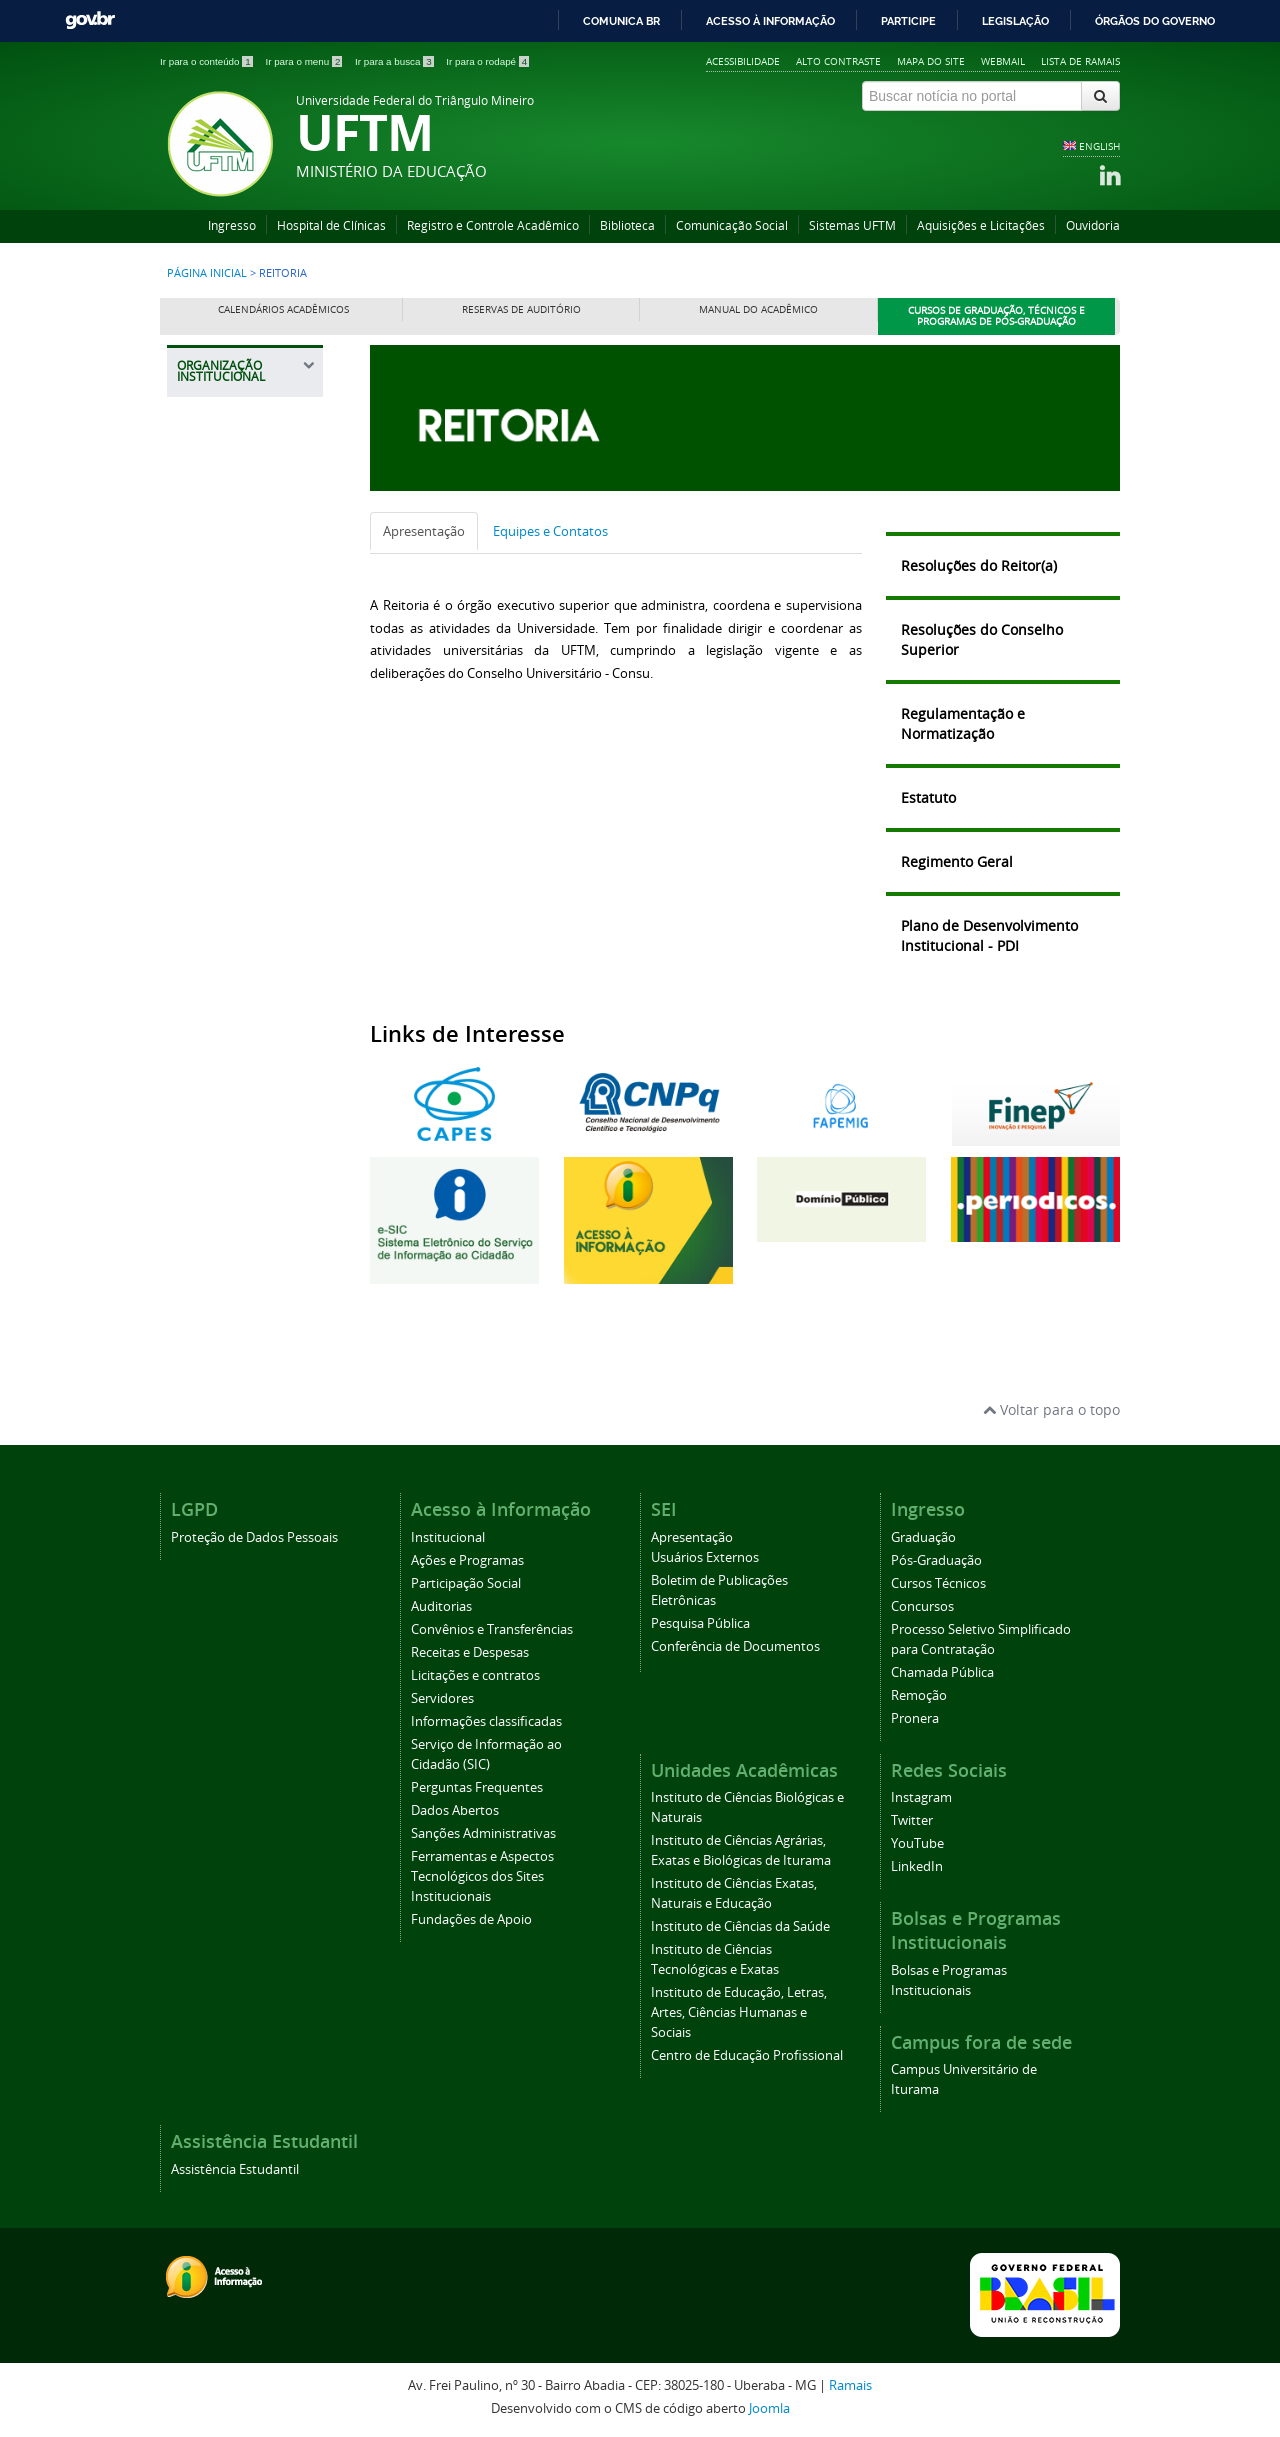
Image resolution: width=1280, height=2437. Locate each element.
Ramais (850, 2385)
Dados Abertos (455, 1810)
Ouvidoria (1093, 225)
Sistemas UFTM (852, 225)
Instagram (921, 1797)
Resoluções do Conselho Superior (982, 639)
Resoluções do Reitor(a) (979, 565)
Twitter (912, 1820)
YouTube (917, 1843)
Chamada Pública (942, 1672)
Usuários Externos (705, 1557)
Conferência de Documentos (735, 1646)
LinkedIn (917, 1866)
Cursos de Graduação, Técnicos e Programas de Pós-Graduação (996, 316)
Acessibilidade (743, 61)
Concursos (922, 1606)
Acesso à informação (770, 21)
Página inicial (207, 273)
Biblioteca (627, 225)
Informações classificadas (486, 1721)
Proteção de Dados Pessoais (254, 1537)
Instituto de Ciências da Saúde (740, 1926)
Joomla (769, 2408)
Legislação (1015, 21)
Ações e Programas (467, 1560)
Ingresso (232, 225)
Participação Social (466, 1583)
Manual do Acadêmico (758, 309)
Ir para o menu (305, 61)
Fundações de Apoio (471, 1919)
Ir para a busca (395, 61)
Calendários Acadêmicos (283, 309)
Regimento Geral (957, 861)
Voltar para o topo (1051, 1409)
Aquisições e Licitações (981, 225)
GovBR (90, 20)
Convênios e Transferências (492, 1629)
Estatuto (928, 797)
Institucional (448, 1537)
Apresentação (424, 531)
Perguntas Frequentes (477, 1787)
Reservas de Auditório (521, 309)
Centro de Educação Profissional (747, 2055)
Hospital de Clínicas (331, 225)
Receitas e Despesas (470, 1652)
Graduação (923, 1537)
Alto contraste (838, 61)
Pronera (915, 1718)
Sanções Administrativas (483, 1833)
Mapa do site (931, 61)
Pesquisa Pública (700, 1623)
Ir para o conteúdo (207, 61)
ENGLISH (1099, 146)
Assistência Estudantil (235, 2169)
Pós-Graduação (936, 1560)
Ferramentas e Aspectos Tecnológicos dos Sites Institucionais (482, 1876)
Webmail (1003, 61)
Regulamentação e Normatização (963, 723)
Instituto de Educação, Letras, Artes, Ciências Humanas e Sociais (739, 2012)
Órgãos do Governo (1155, 21)
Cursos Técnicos (938, 1583)
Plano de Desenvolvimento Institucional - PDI (989, 935)
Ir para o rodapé (487, 61)
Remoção (919, 1695)
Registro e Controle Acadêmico (493, 225)
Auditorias (441, 1606)
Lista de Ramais (1080, 61)
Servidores (442, 1698)
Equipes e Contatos (550, 531)
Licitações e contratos (475, 1675)
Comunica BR (621, 21)
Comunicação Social (732, 225)
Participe (908, 21)
